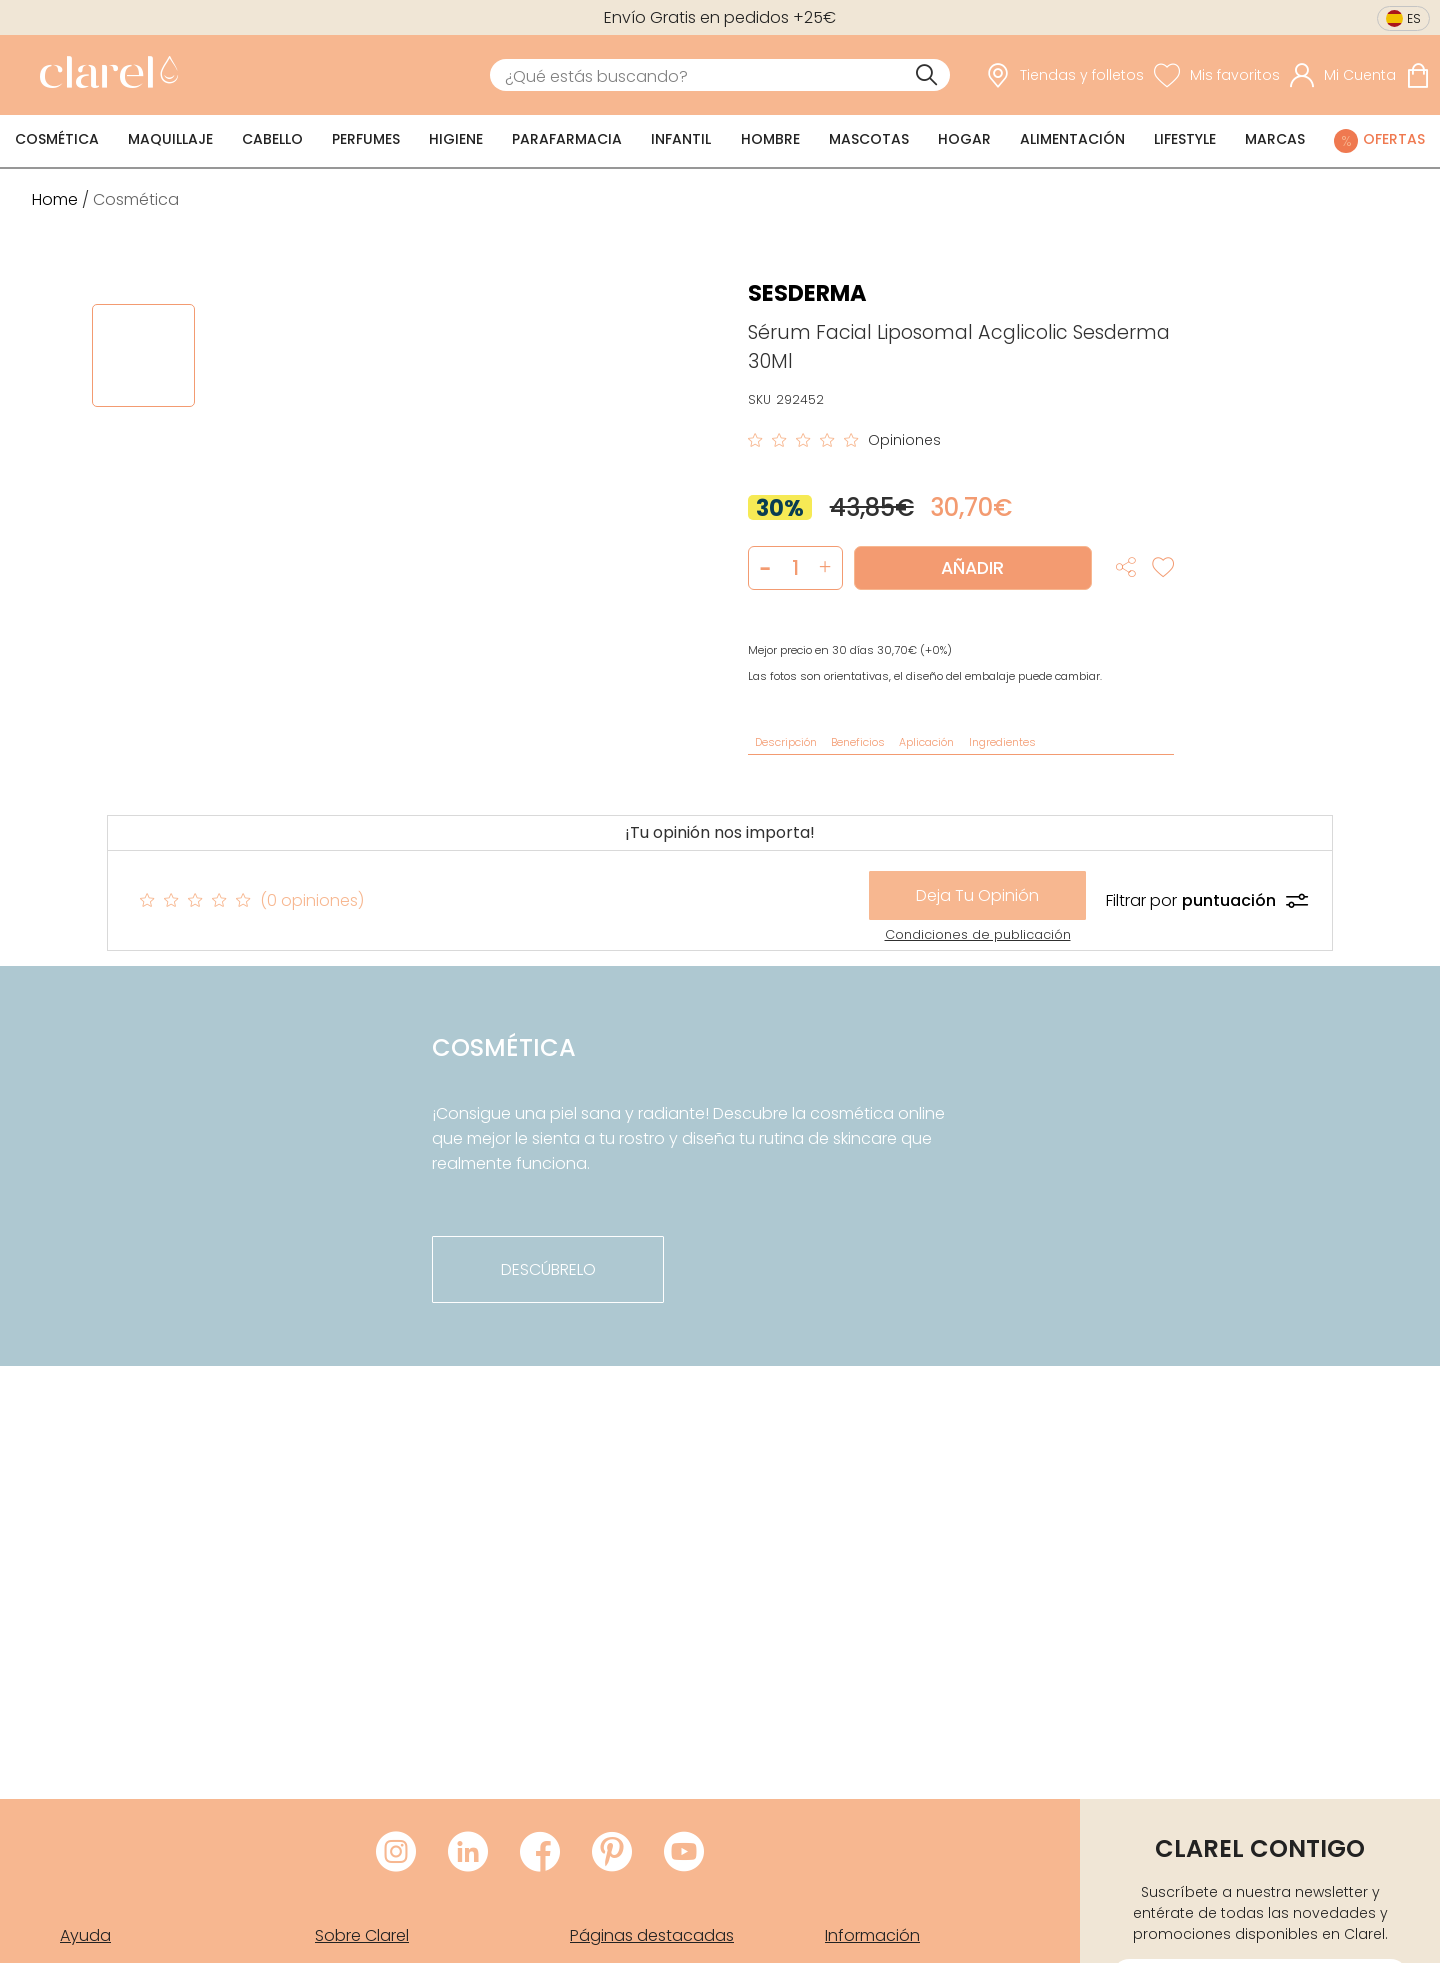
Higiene (456, 139)
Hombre (770, 139)
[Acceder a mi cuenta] (1343, 75)
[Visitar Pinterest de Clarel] (612, 1853)
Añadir (972, 568)
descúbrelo (548, 1269)
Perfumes (366, 139)
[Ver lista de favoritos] (1217, 75)
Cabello (272, 139)
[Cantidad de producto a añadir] (795, 568)
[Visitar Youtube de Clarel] (684, 1853)
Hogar (964, 139)
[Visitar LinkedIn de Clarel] (468, 1853)
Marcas (1275, 139)
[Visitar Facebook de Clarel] (540, 1853)
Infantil (681, 139)
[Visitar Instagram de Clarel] (396, 1853)
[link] (104, 75)
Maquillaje (170, 139)
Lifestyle (1185, 139)
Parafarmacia (567, 139)
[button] (825, 568)
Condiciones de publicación (978, 934)
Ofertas (1394, 139)
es (1414, 18)
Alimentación (1072, 139)
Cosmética (57, 139)
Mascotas (869, 139)
